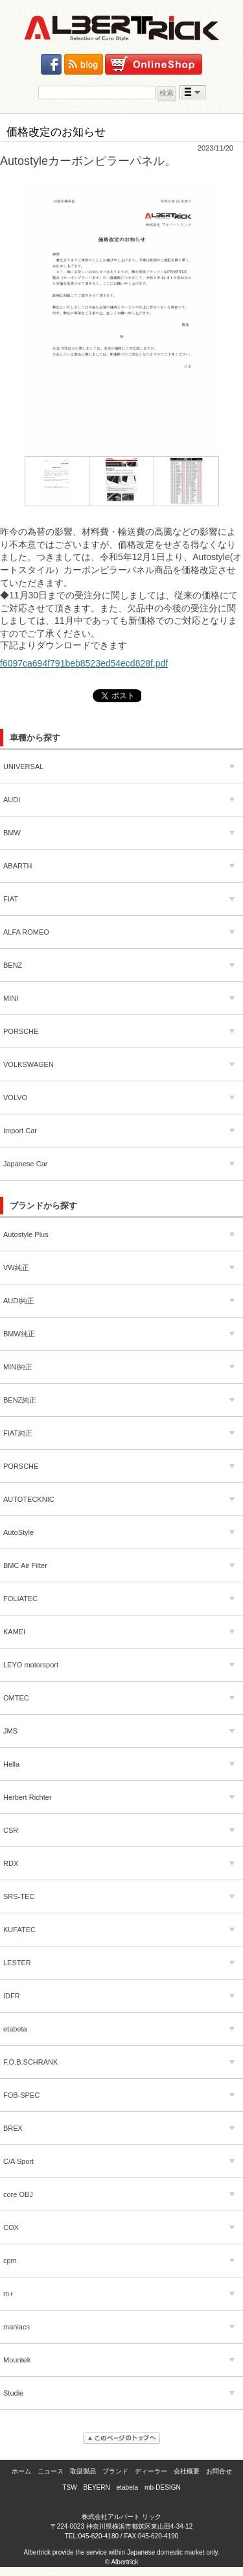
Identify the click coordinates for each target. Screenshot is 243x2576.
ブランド (115, 2471)
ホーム (21, 2471)
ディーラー (151, 2471)
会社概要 (187, 2471)
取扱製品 (83, 2471)
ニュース (51, 2471)
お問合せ (219, 2471)
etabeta (127, 2487)
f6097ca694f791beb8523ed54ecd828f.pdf (84, 663)
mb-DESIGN (163, 2487)
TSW (69, 2487)
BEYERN (97, 2487)
